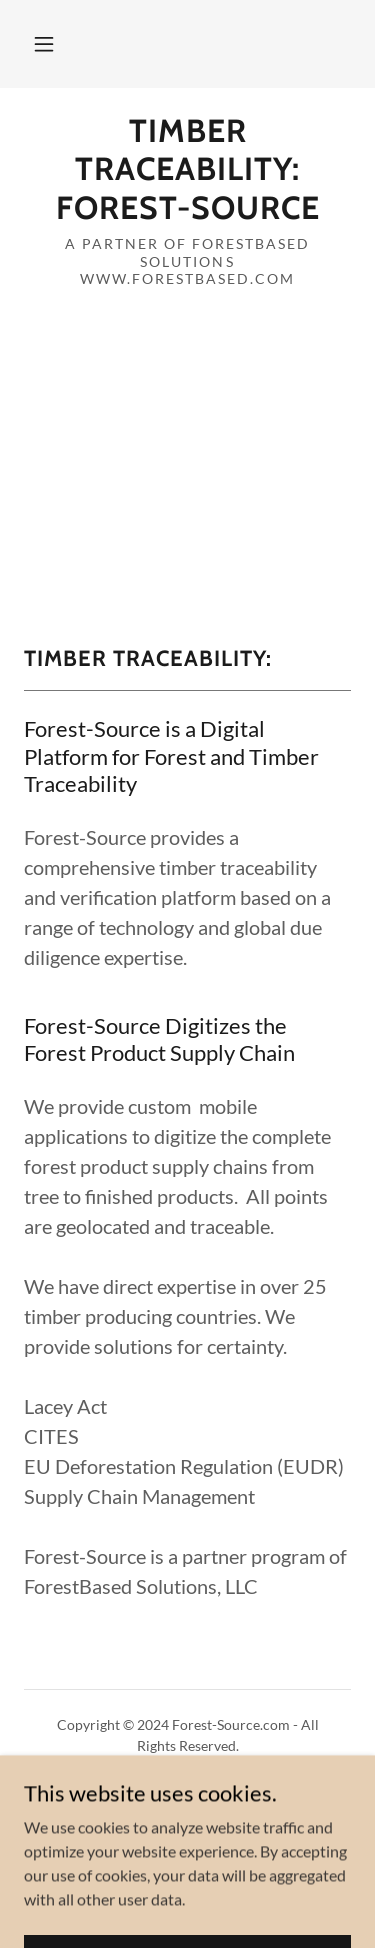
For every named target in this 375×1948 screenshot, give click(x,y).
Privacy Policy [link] (187, 1792)
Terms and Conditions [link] (187, 1817)
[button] (44, 44)
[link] (187, 169)
